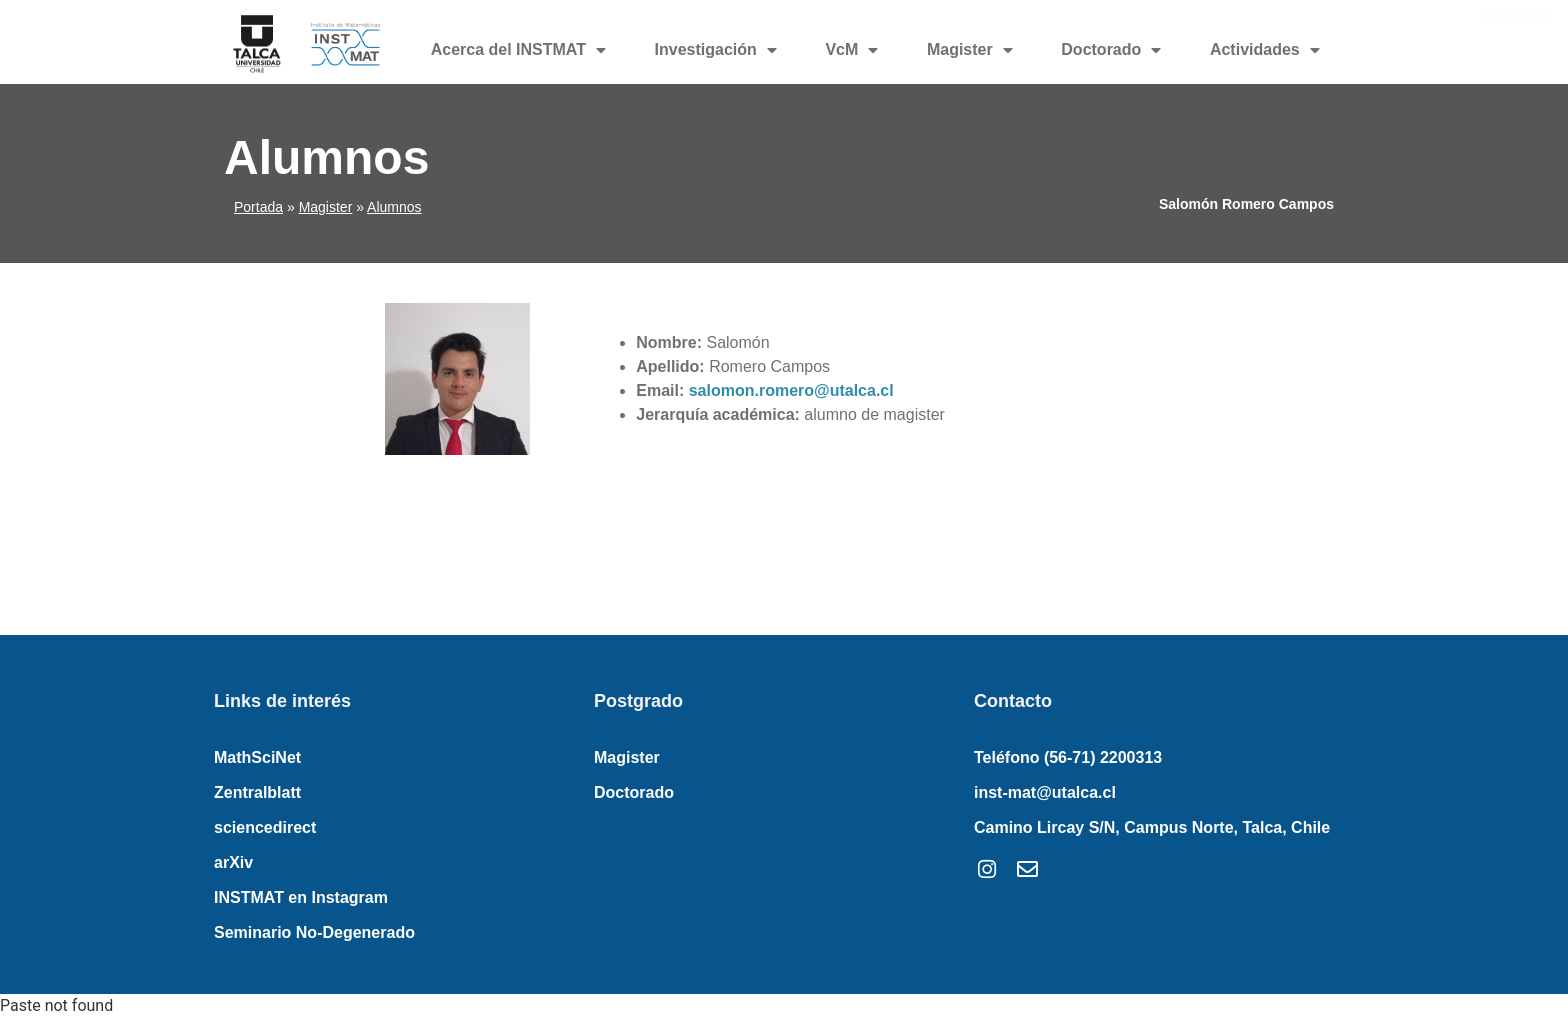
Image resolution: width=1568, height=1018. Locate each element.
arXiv (233, 862)
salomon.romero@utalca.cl (791, 390)
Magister (970, 50)
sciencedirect (265, 827)
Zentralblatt (257, 792)
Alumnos (394, 207)
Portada (258, 207)
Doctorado (1111, 50)
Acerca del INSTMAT (518, 50)
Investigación (716, 50)
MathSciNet (257, 757)
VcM (851, 50)
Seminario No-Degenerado (314, 932)
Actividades (1265, 50)
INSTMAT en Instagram (301, 897)
